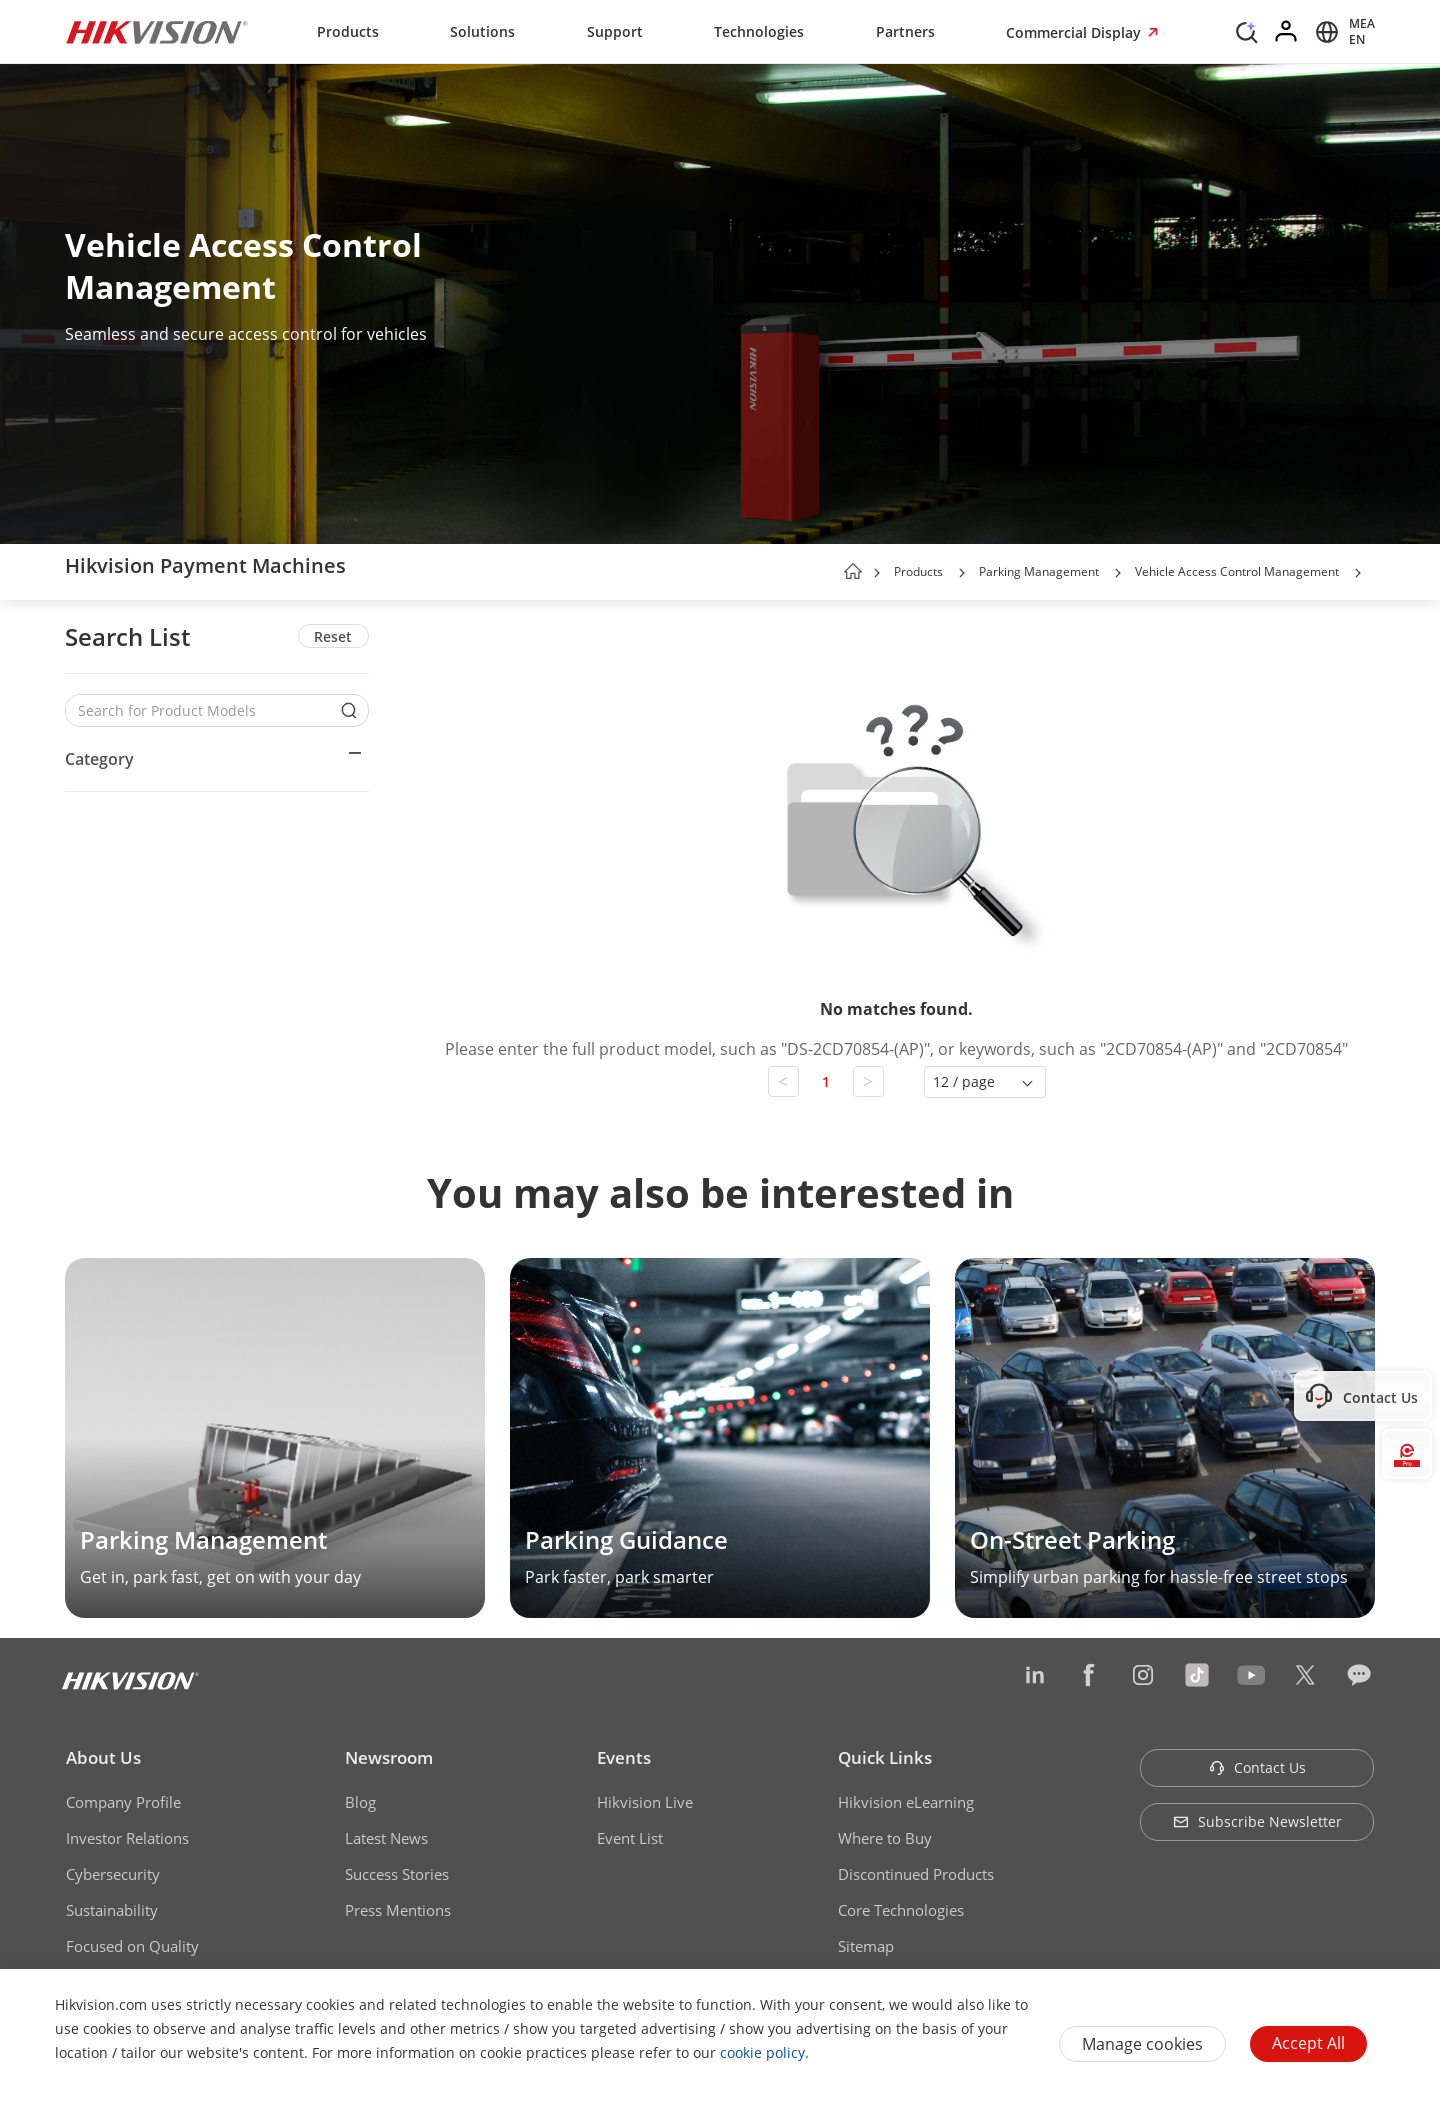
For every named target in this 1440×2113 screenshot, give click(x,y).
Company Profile (123, 1802)
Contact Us (1257, 1767)
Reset (333, 636)
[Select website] (1342, 32)
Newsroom (389, 1757)
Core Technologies (901, 1910)
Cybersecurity (113, 1874)
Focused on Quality (132, 1946)
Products (348, 31)
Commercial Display (1075, 32)
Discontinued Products (916, 1874)
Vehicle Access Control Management (1237, 571)
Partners (905, 31)
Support (615, 31)
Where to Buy (885, 1838)
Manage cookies (1142, 2044)
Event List (630, 1838)
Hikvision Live (645, 1802)
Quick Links (885, 1757)
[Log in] (1287, 32)
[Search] (1247, 30)
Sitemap (866, 1946)
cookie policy (762, 2052)
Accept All (1308, 2043)
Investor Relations (127, 1838)
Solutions (482, 31)
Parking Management (1039, 571)
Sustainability (112, 1910)
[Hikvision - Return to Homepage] (157, 32)
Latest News (386, 1838)
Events (624, 1757)
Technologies (759, 31)
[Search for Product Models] (202, 710)
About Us (103, 1757)
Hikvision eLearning (906, 1802)
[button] (962, 573)
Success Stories (397, 1874)
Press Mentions (398, 1910)
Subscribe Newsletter (1257, 1821)
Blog (360, 1802)
